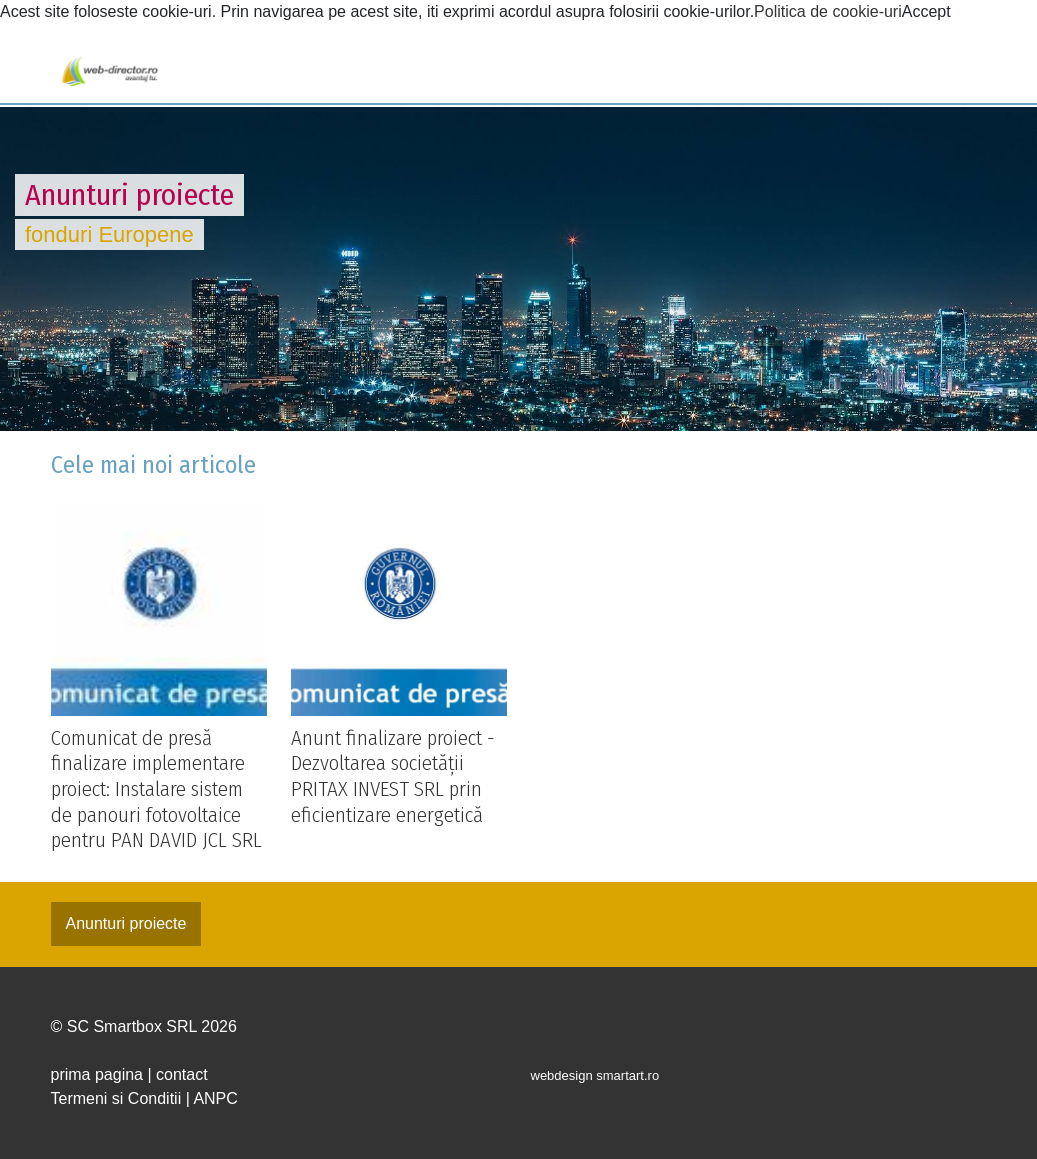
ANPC (215, 1098)
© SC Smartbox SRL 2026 (144, 1026)
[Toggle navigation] (32, 72)
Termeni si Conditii (116, 1098)
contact (182, 1074)
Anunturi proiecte (126, 923)
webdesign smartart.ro (595, 1075)
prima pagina (97, 1074)
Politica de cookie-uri (828, 11)
